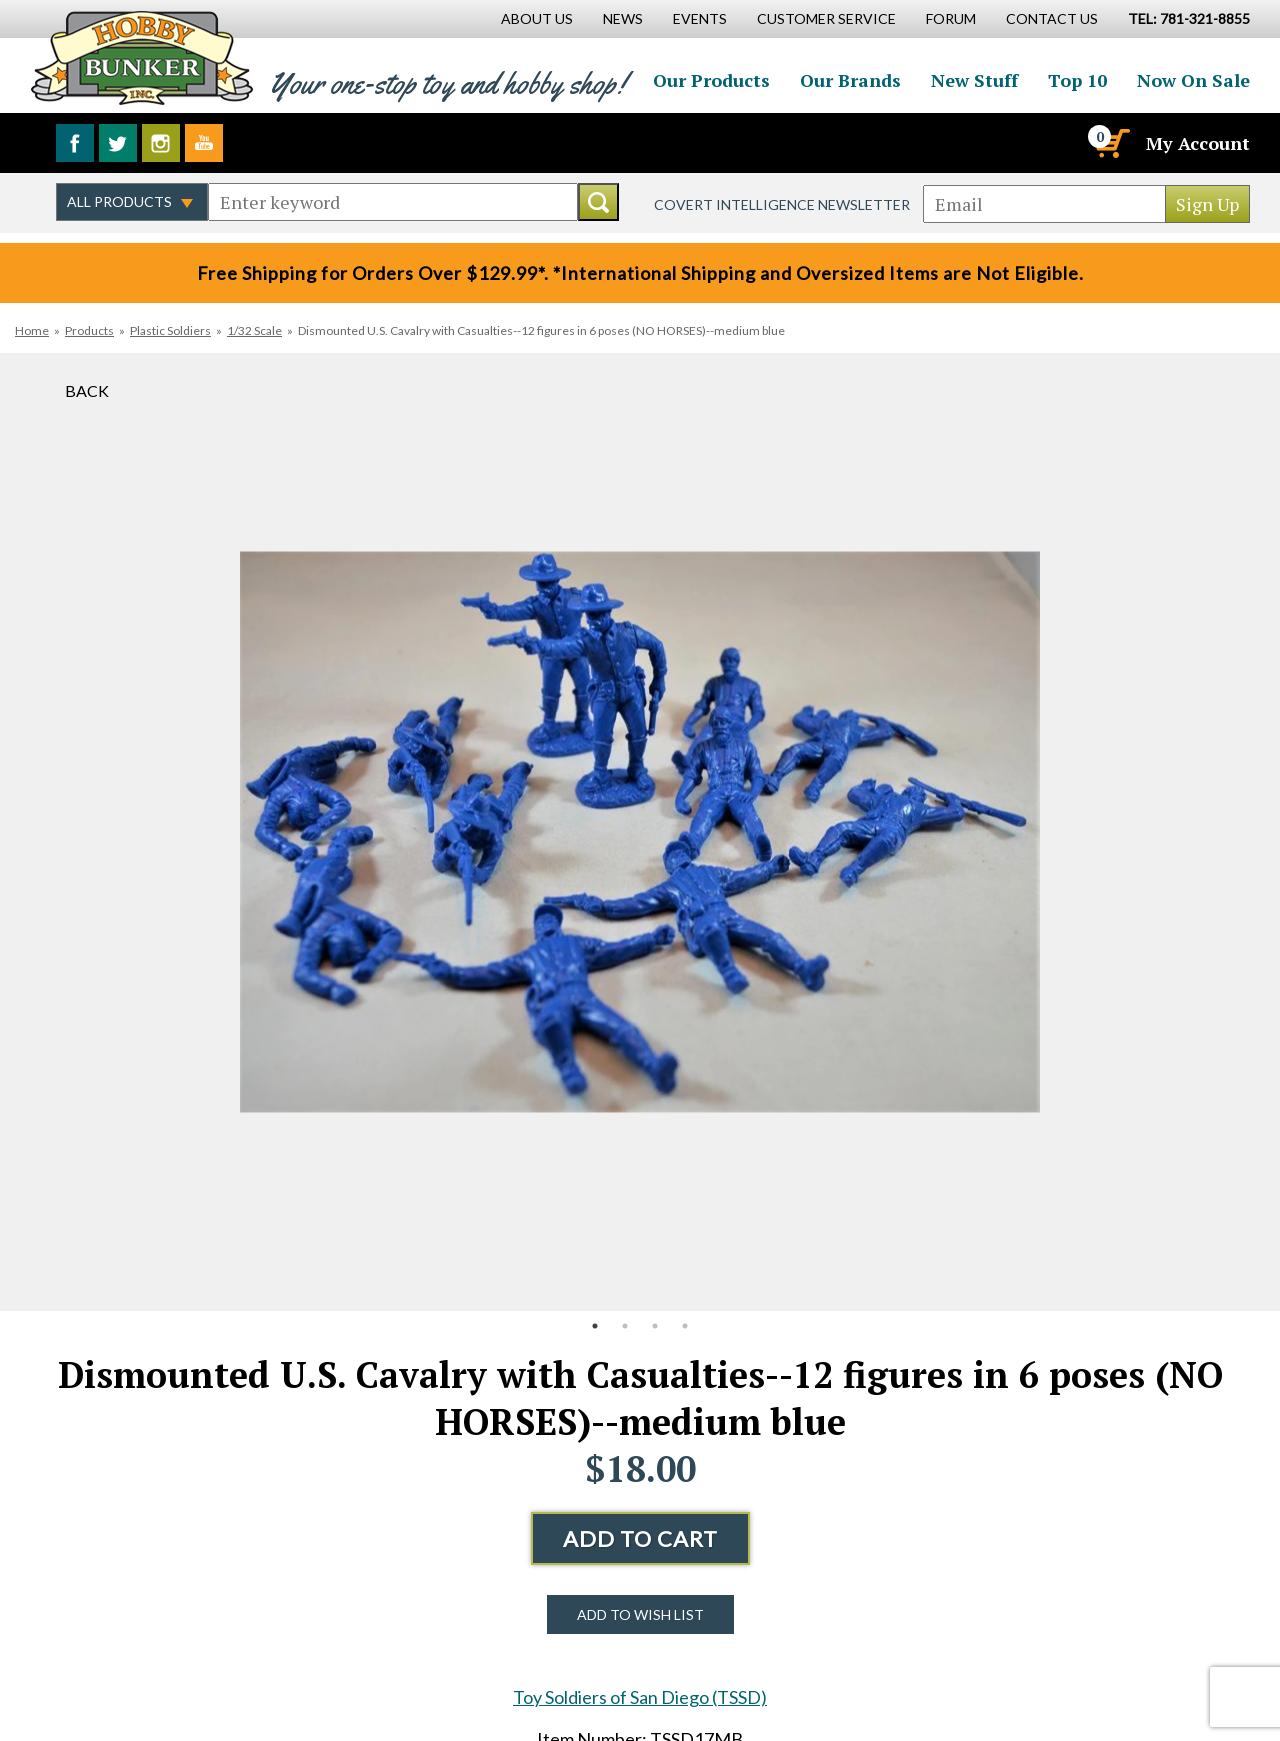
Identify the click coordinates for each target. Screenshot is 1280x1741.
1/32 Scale (254, 330)
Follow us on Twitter (118, 143)
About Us (537, 18)
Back (87, 390)
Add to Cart (640, 1538)
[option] (640, 832)
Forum (951, 18)
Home (32, 330)
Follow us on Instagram (161, 143)
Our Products (711, 80)
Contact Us (1052, 18)
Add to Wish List (640, 1614)
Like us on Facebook (75, 143)
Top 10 (1077, 80)
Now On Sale (1193, 80)
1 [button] (595, 1326)
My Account (1198, 143)
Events (700, 18)
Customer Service (826, 18)
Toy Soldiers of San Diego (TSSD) (640, 1697)
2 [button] (625, 1326)
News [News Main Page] (623, 18)
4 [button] (685, 1326)
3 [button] (655, 1326)
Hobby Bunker (141, 57)
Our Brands (850, 80)
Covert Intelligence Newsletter (782, 204)
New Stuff (974, 80)
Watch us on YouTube (204, 143)
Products (89, 330)
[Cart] (1111, 143)
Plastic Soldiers (170, 330)
